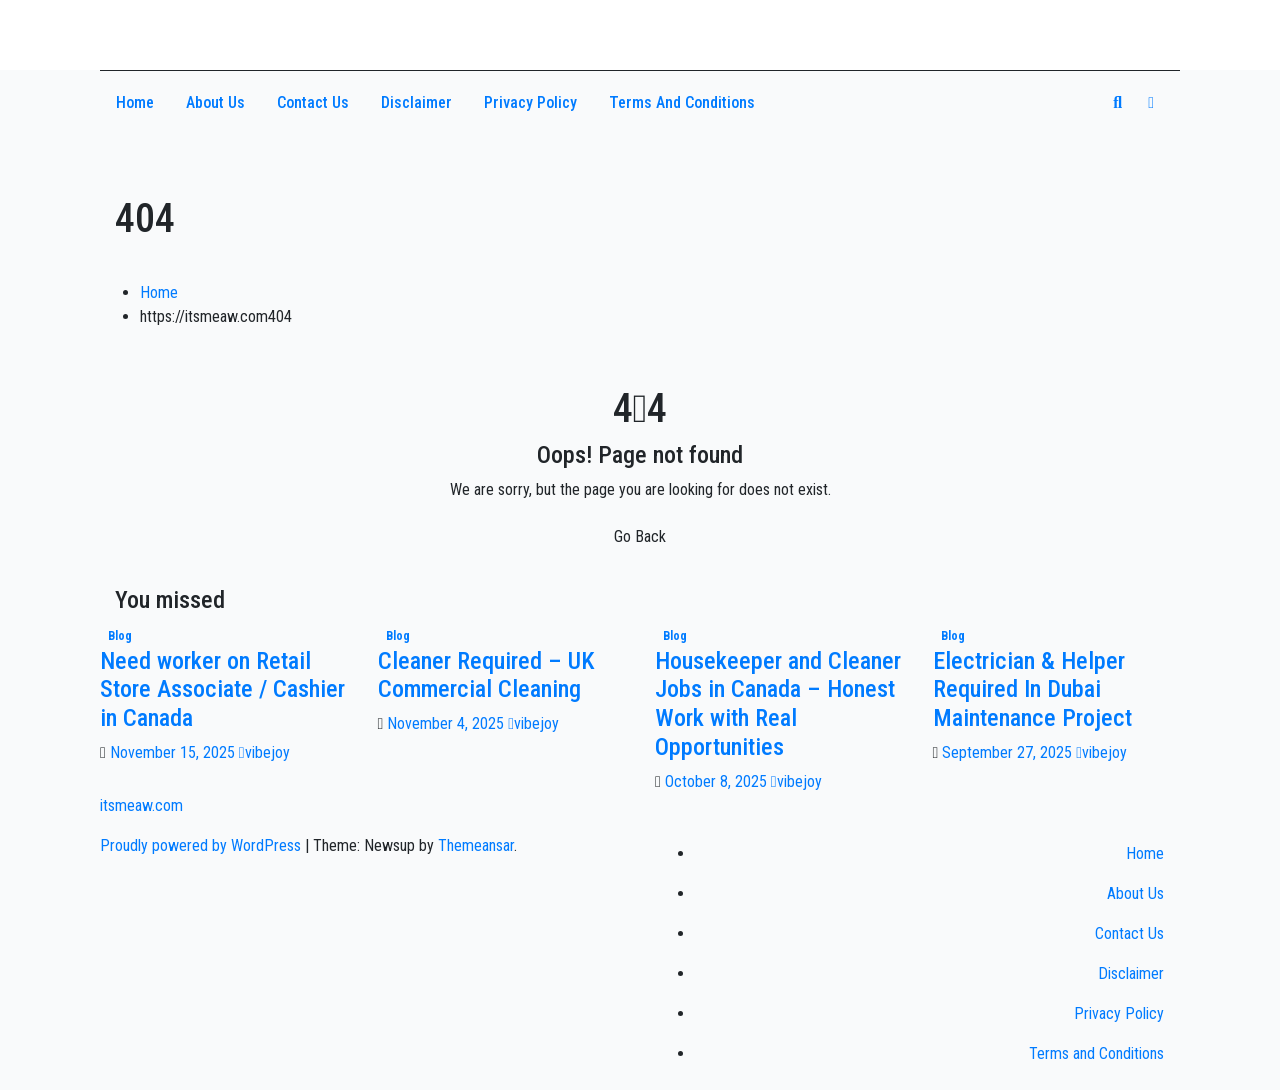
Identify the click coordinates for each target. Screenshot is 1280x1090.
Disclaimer (416, 102)
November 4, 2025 (447, 723)
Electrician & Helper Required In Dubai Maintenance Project (1032, 690)
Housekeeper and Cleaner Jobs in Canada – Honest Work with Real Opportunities (778, 704)
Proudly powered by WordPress (202, 845)
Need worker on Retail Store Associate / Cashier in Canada (222, 690)
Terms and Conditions (682, 102)
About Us (215, 102)
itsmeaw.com (194, 27)
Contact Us (313, 102)
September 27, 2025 (1009, 752)
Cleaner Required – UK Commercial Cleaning (486, 675)
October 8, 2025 (718, 781)
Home (135, 102)
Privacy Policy (530, 102)
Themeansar (476, 845)
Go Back (640, 536)
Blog (120, 636)
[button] (1117, 102)
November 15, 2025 (174, 752)
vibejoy (264, 752)
